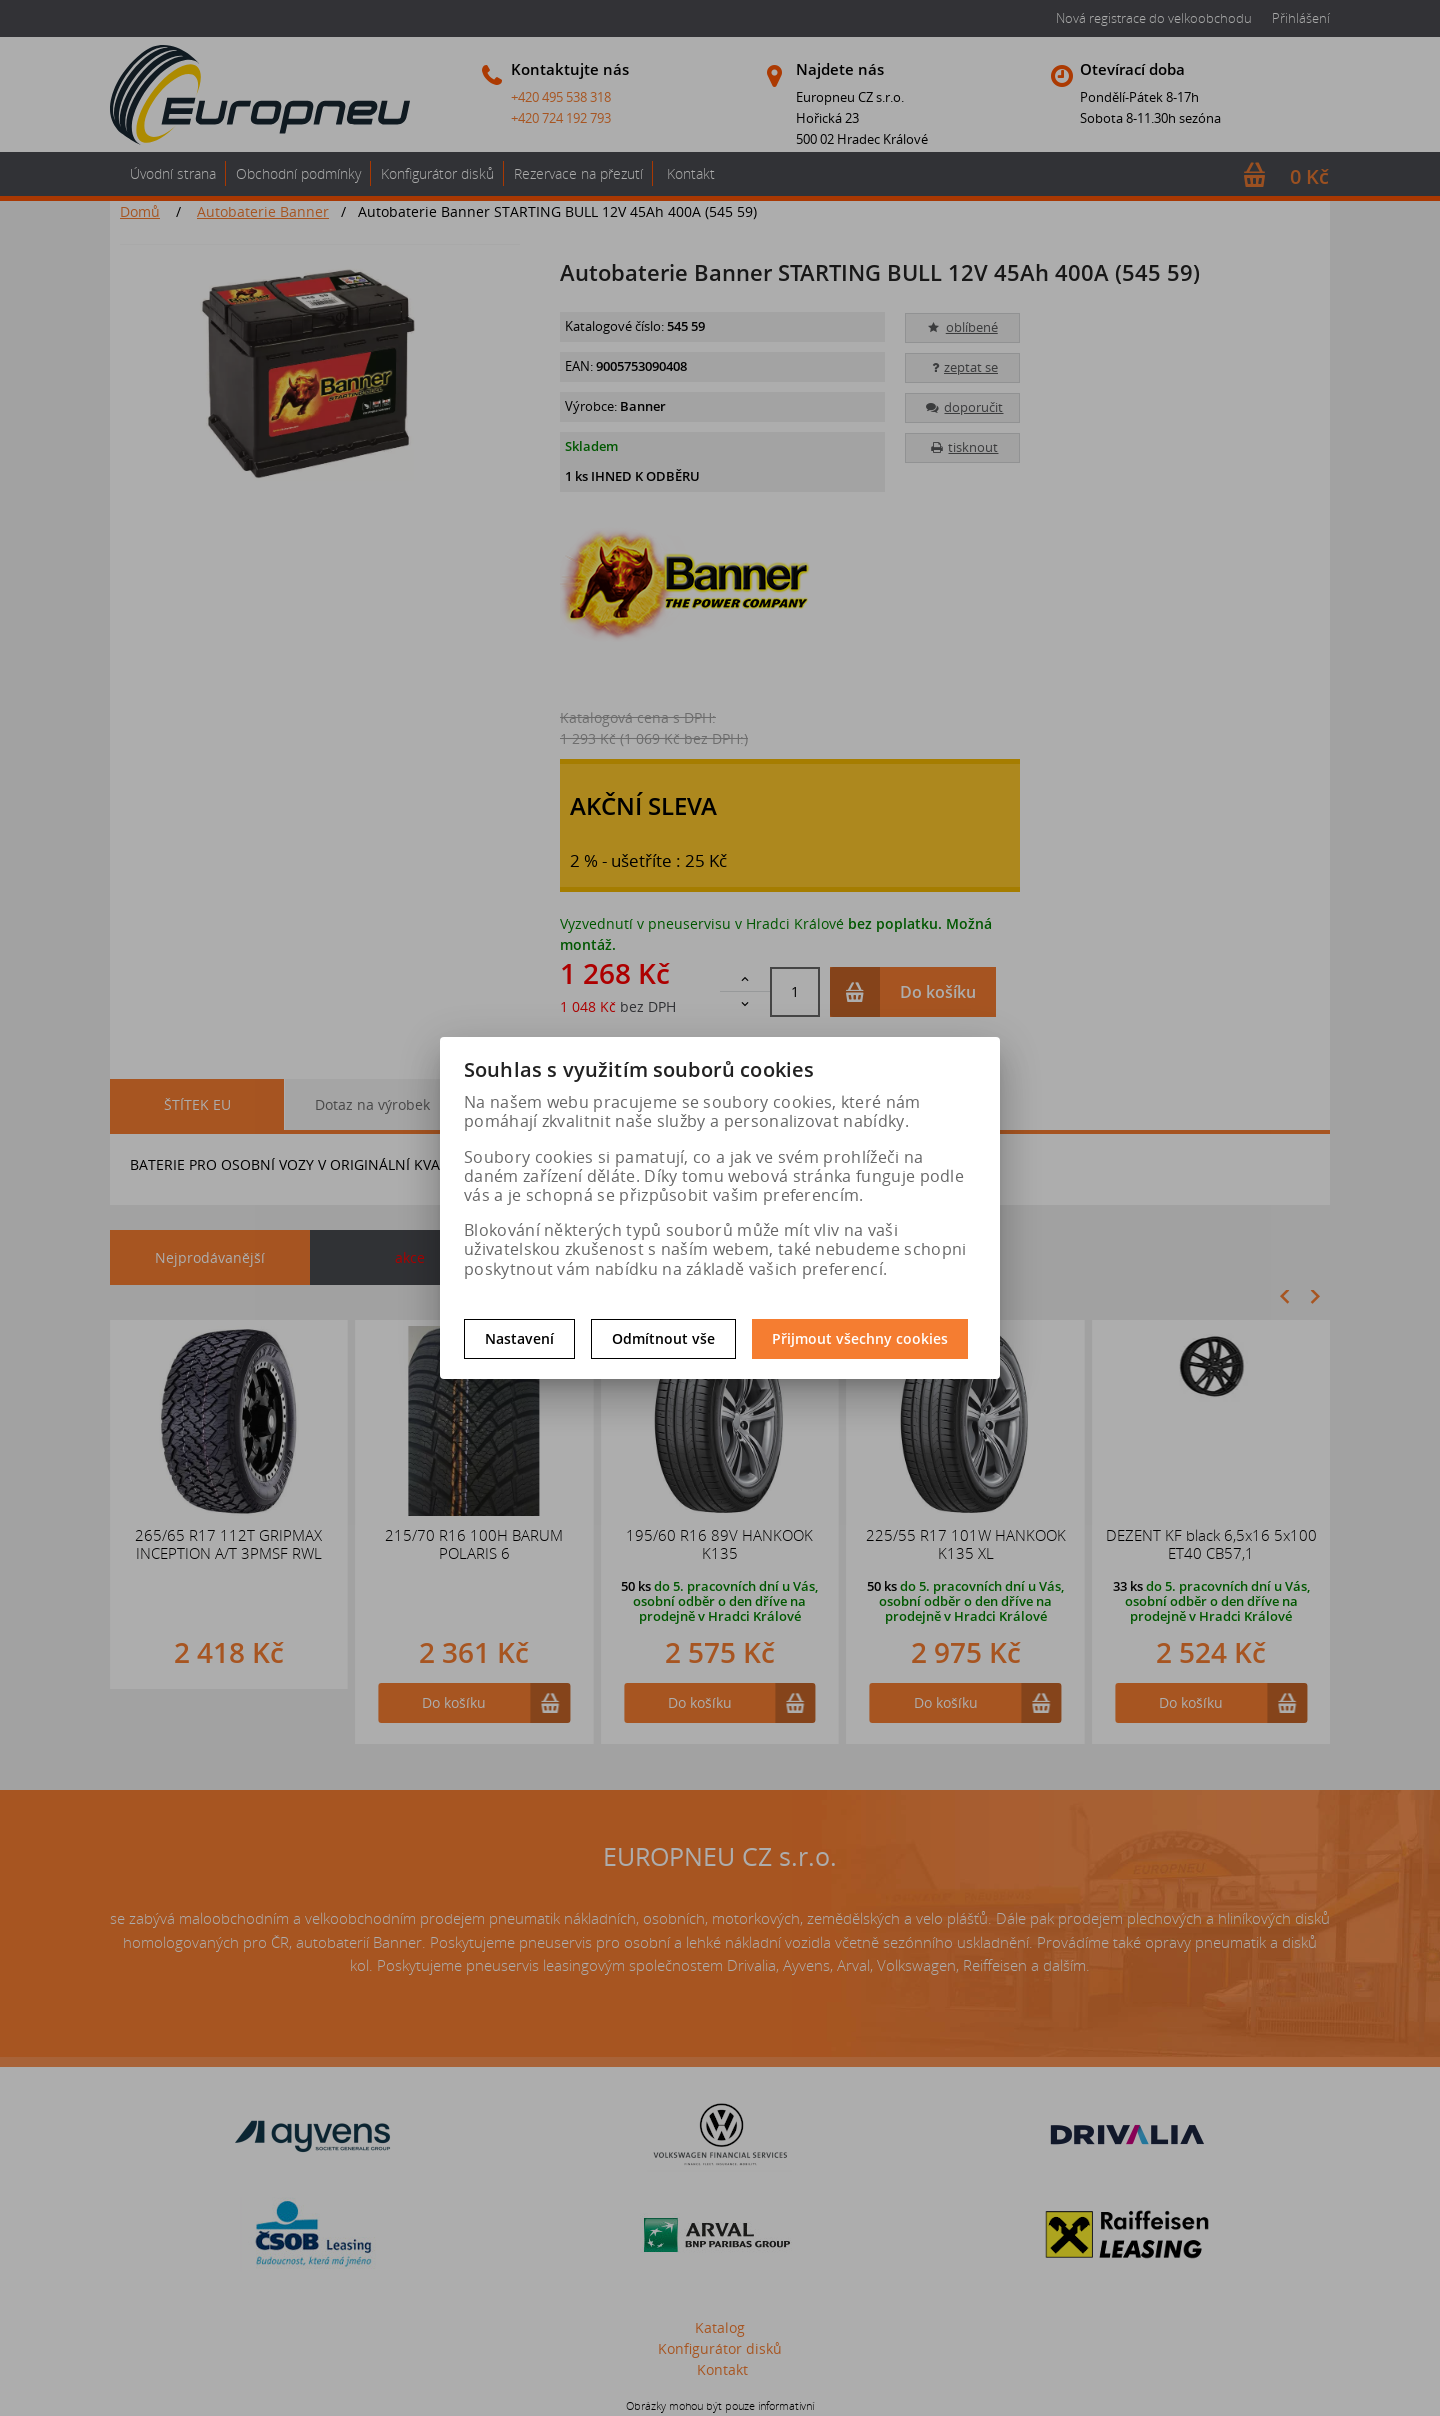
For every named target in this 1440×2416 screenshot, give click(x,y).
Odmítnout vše (663, 1338)
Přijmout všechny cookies (860, 1338)
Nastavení (519, 1338)
